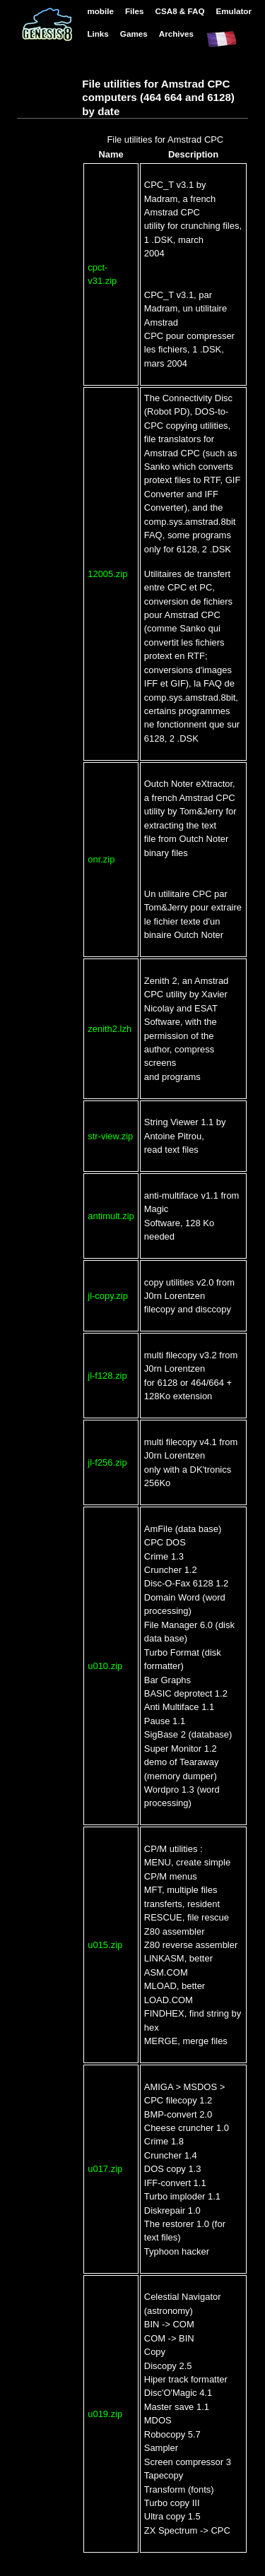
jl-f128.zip (107, 1375)
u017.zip (105, 2169)
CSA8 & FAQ (180, 11)
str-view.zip (110, 1136)
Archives (176, 33)
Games (134, 33)
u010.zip (105, 1666)
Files (134, 11)
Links (97, 33)
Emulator (234, 11)
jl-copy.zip (108, 1295)
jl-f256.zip (107, 1462)
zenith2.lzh (109, 1028)
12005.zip (107, 574)
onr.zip (101, 859)
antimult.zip (111, 1216)
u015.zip (105, 1945)
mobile (100, 11)
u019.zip (105, 2414)
